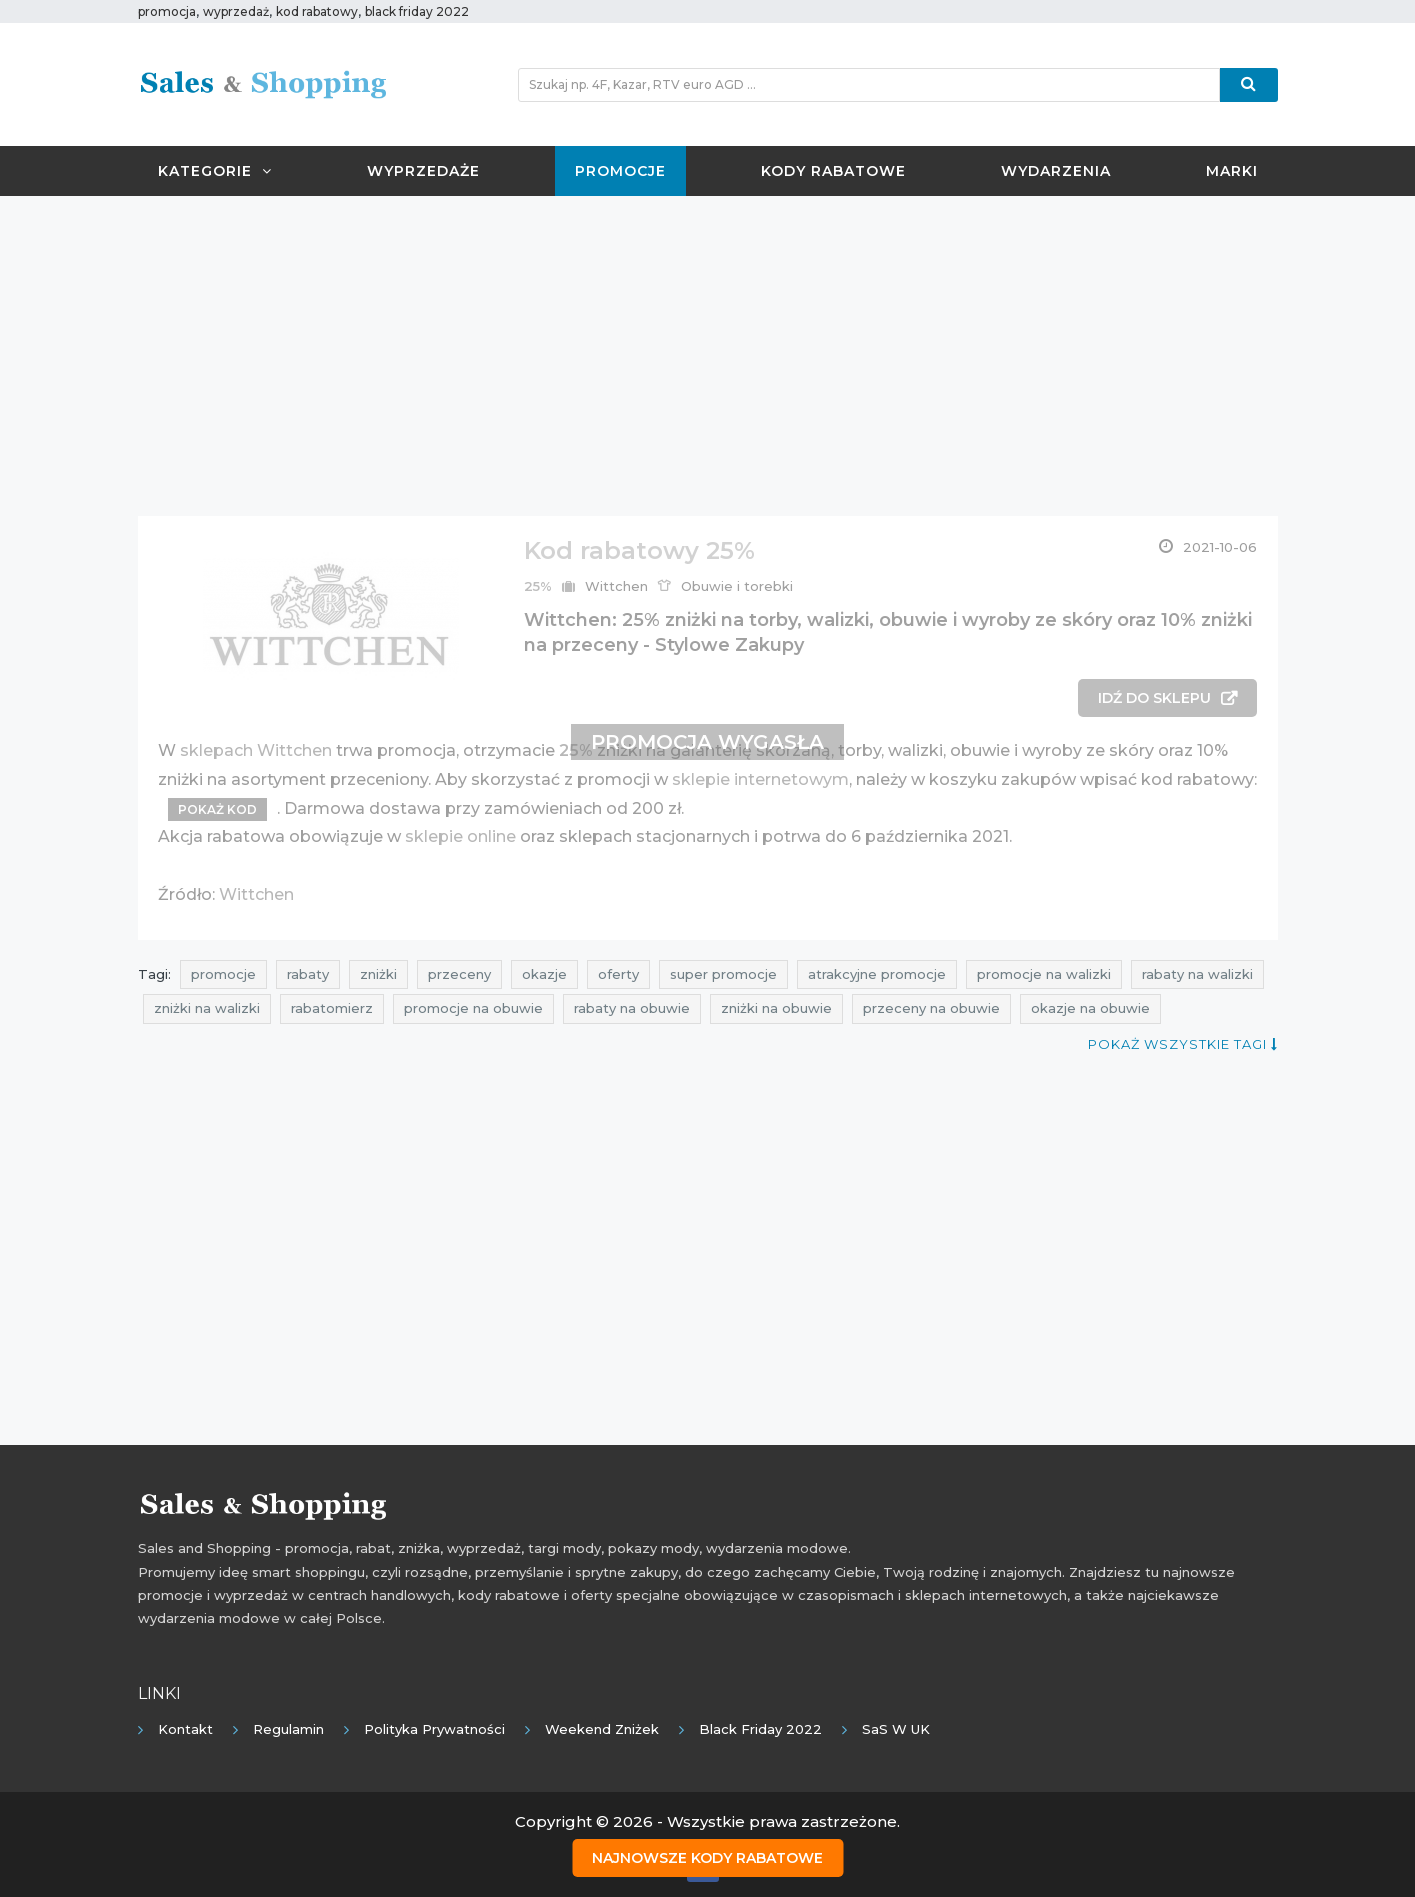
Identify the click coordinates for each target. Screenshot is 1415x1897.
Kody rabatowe (833, 171)
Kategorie (215, 171)
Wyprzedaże (423, 171)
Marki (1232, 171)
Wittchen (616, 586)
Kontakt (185, 1729)
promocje (223, 974)
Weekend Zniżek (602, 1729)
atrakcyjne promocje (877, 974)
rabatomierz (332, 1008)
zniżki (378, 974)
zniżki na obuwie (776, 1008)
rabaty (308, 974)
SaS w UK (896, 1729)
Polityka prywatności (434, 1729)
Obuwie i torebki (737, 586)
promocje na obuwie (473, 1008)
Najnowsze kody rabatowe (707, 1858)
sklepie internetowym (760, 779)
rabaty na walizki (1197, 974)
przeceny (459, 974)
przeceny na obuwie (931, 1008)
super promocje (723, 974)
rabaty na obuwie (632, 1008)
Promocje (620, 171)
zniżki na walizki (207, 1008)
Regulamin (288, 1729)
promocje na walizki (1044, 974)
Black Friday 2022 (760, 1729)
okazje (544, 974)
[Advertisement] (708, 356)
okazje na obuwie (1090, 1008)
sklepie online (460, 836)
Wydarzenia (1056, 171)
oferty (618, 974)
